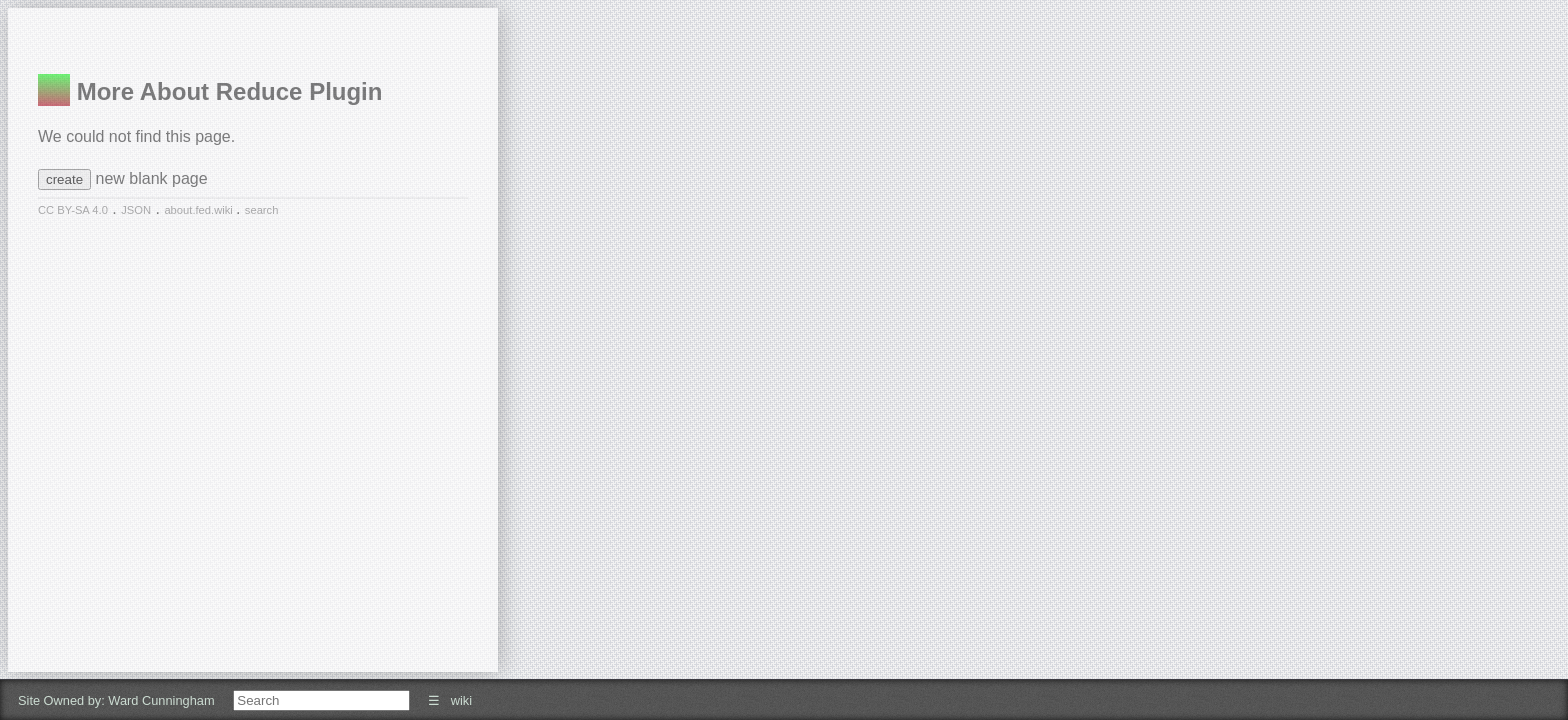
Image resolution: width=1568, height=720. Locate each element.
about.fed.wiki (200, 210)
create (64, 179)
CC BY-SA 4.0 (73, 210)
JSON (136, 210)
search (262, 210)
